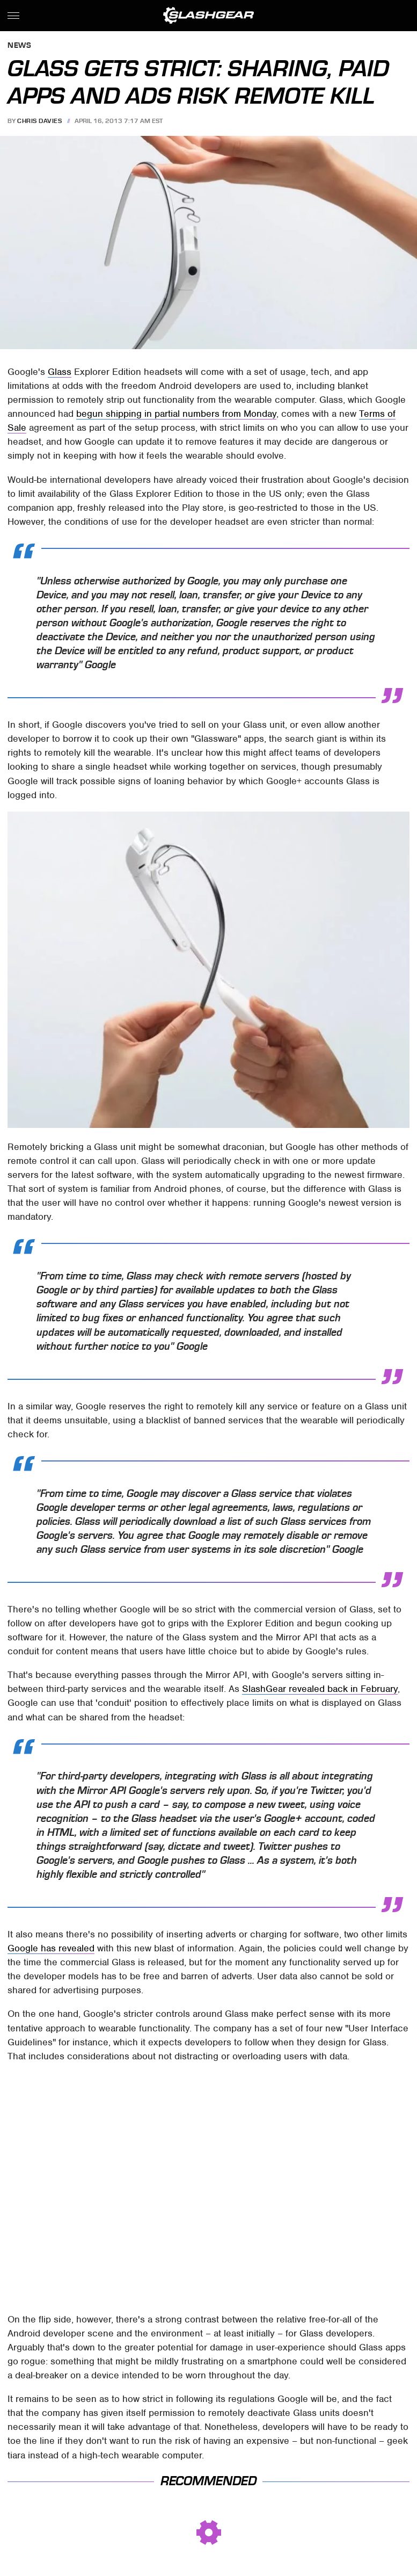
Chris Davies (39, 121)
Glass (59, 372)
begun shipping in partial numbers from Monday (176, 413)
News (19, 45)
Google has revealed (51, 1948)
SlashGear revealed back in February (320, 1689)
